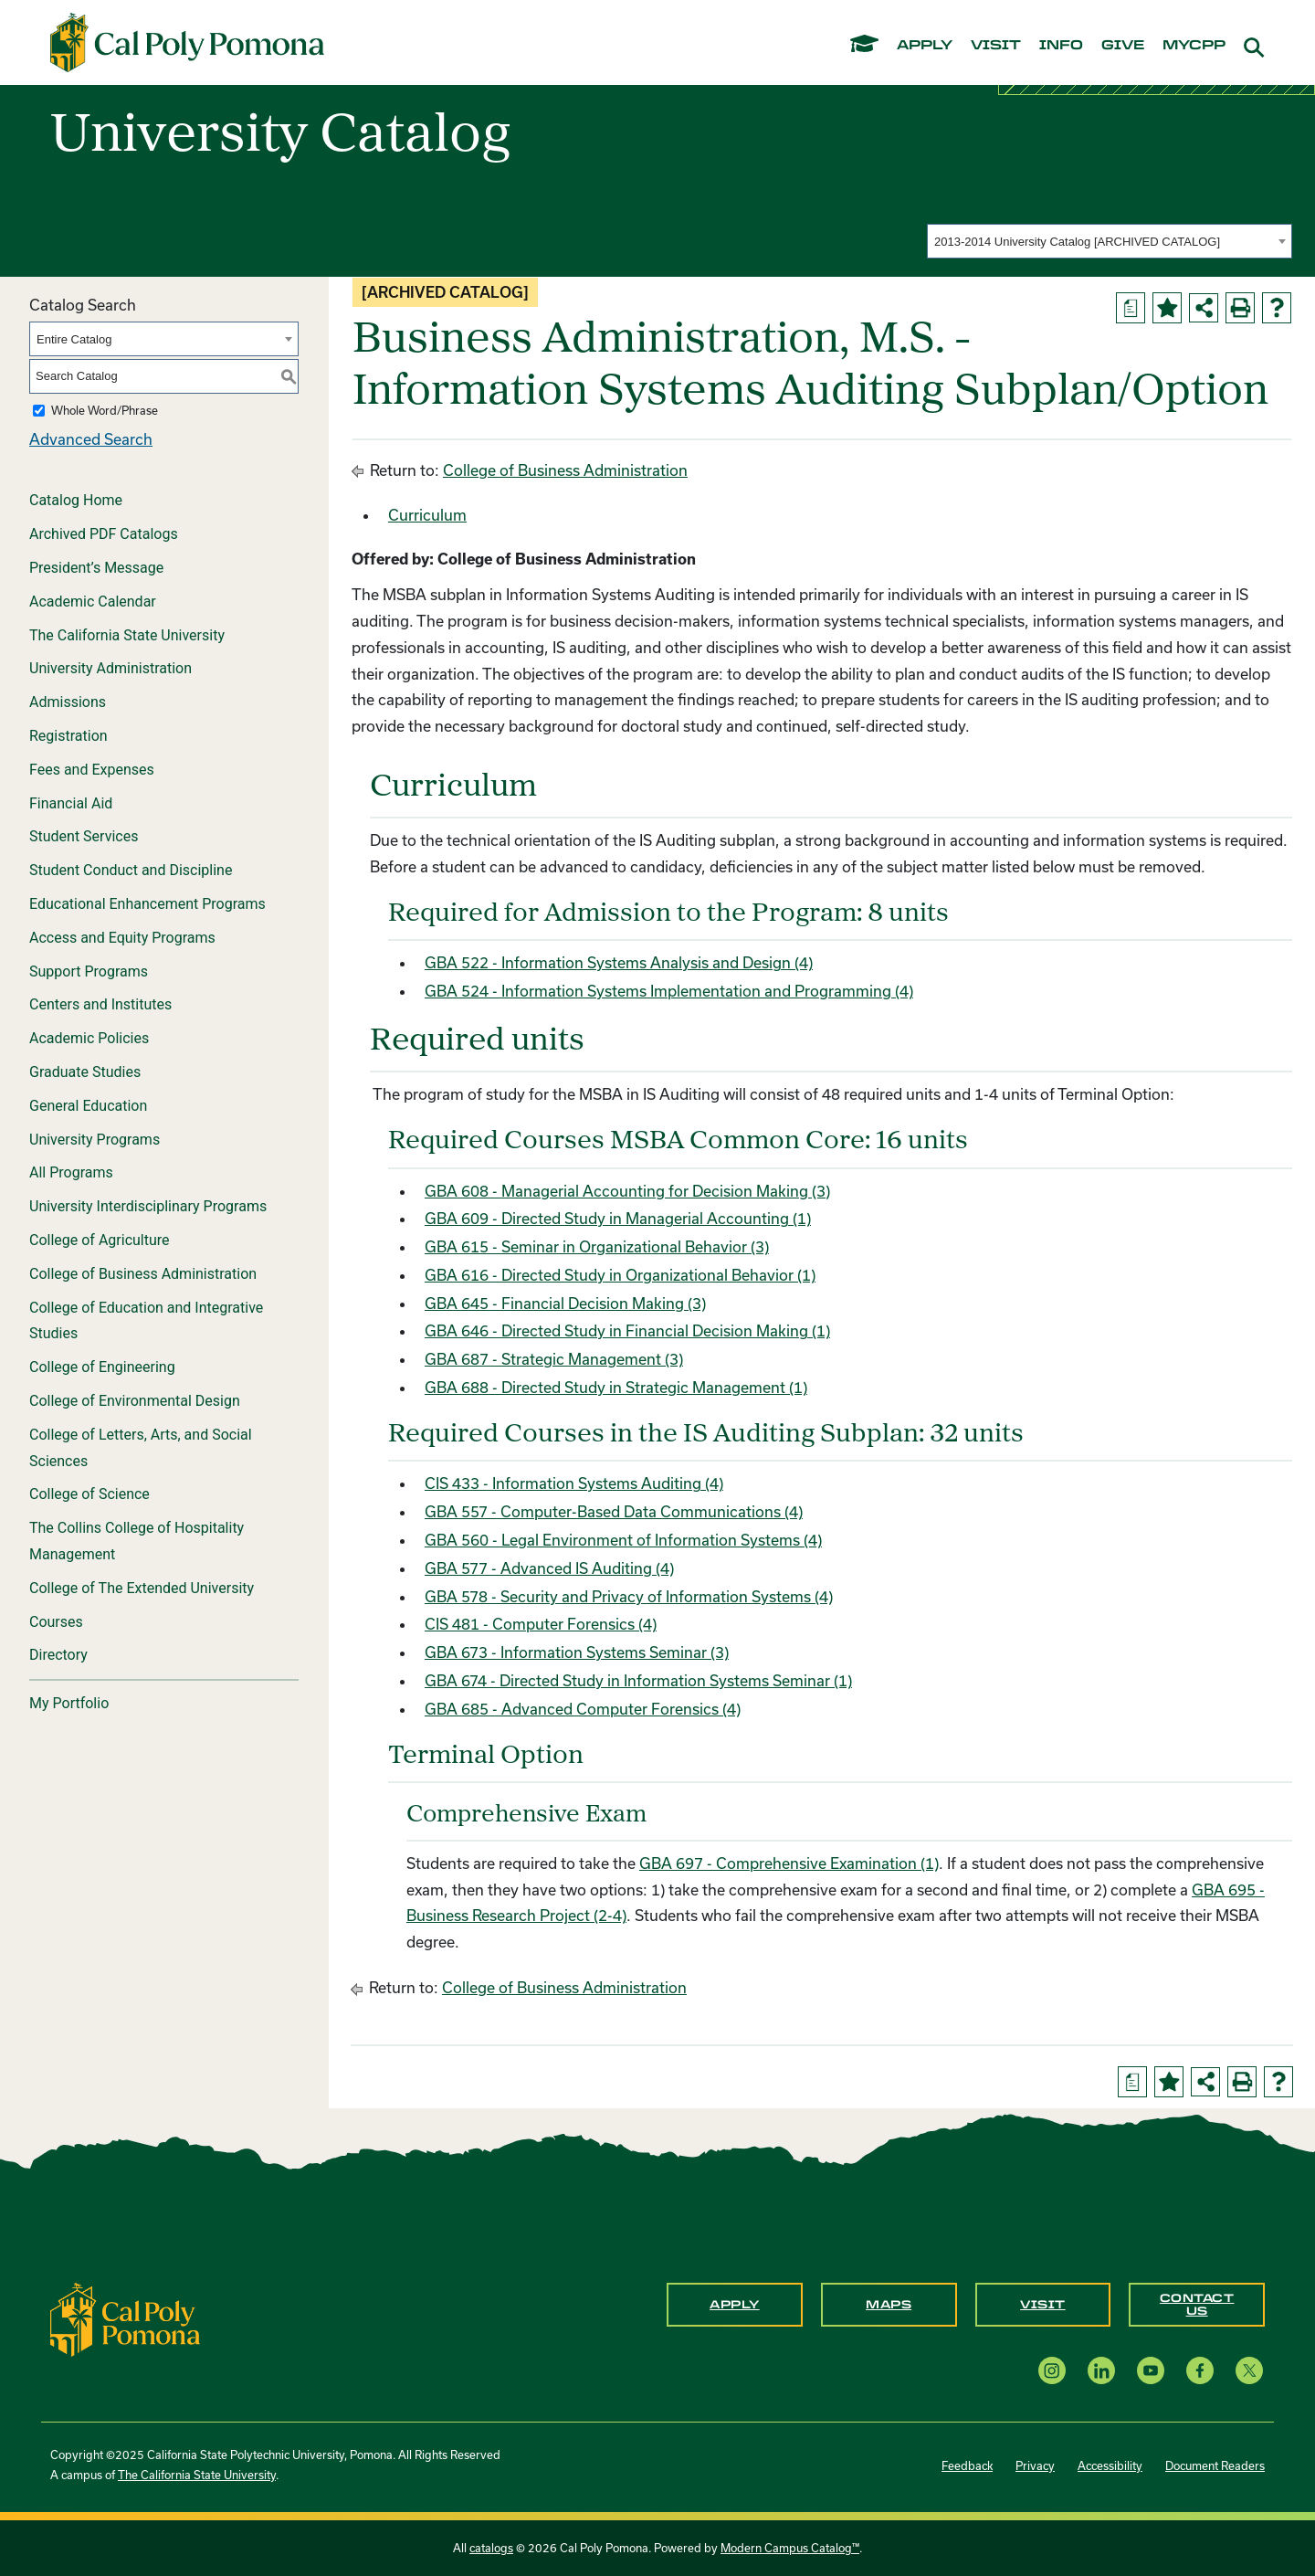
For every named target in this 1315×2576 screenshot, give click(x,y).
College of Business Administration (143, 1274)
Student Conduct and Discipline (130, 870)
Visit (1043, 2304)
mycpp (1194, 45)
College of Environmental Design (134, 1400)
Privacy (1035, 2465)
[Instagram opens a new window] (1052, 2370)
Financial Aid (70, 803)
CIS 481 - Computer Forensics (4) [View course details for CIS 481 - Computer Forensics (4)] (541, 1623)
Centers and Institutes (100, 1004)
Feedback (967, 2465)
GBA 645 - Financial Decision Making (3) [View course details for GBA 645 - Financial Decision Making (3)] (565, 1303)
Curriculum (427, 514)
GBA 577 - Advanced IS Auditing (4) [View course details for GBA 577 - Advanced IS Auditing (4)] (549, 1568)
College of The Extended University (141, 1588)
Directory (58, 1654)
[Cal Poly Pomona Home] (187, 43)
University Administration (110, 668)
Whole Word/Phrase (104, 410)
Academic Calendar (92, 601)
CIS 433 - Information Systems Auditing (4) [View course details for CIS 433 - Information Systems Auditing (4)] (574, 1483)
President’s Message (96, 567)
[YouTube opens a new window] (1150, 2370)
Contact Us (1197, 2304)
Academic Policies (89, 1038)
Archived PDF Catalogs (103, 534)
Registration (68, 735)
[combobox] (1109, 241)
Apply (735, 2304)
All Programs (71, 1172)
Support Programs (88, 971)
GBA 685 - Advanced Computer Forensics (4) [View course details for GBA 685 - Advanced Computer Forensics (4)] (583, 1708)
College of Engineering (102, 1367)
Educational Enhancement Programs (147, 904)
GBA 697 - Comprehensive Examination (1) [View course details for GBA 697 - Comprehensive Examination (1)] (789, 1863)
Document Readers (1215, 2465)
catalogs (491, 2547)
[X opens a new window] (1249, 2370)
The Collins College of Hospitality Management (136, 1541)
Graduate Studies (85, 1072)
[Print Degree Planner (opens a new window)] (1130, 307)
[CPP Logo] (125, 2318)
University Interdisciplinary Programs (148, 1206)
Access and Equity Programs (122, 937)
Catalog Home (75, 500)
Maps (888, 2304)
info (1061, 45)
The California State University (127, 635)
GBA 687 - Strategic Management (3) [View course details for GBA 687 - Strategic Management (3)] (554, 1358)
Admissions (67, 702)
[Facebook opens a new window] (1199, 2370)
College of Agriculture (99, 1240)
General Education (88, 1105)
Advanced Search (91, 439)
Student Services (83, 836)
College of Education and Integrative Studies (146, 1321)
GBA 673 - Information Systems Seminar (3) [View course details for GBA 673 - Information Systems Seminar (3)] (577, 1652)
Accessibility (1110, 2465)
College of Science (89, 1494)
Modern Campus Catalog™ (790, 2547)
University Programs (94, 1139)
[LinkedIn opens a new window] (1101, 2370)
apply (924, 45)
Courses (56, 1622)
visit (996, 45)
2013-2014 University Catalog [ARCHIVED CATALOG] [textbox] (1077, 241)
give (1122, 45)
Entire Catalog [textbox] (74, 339)
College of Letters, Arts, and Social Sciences (140, 1448)
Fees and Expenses (91, 769)
